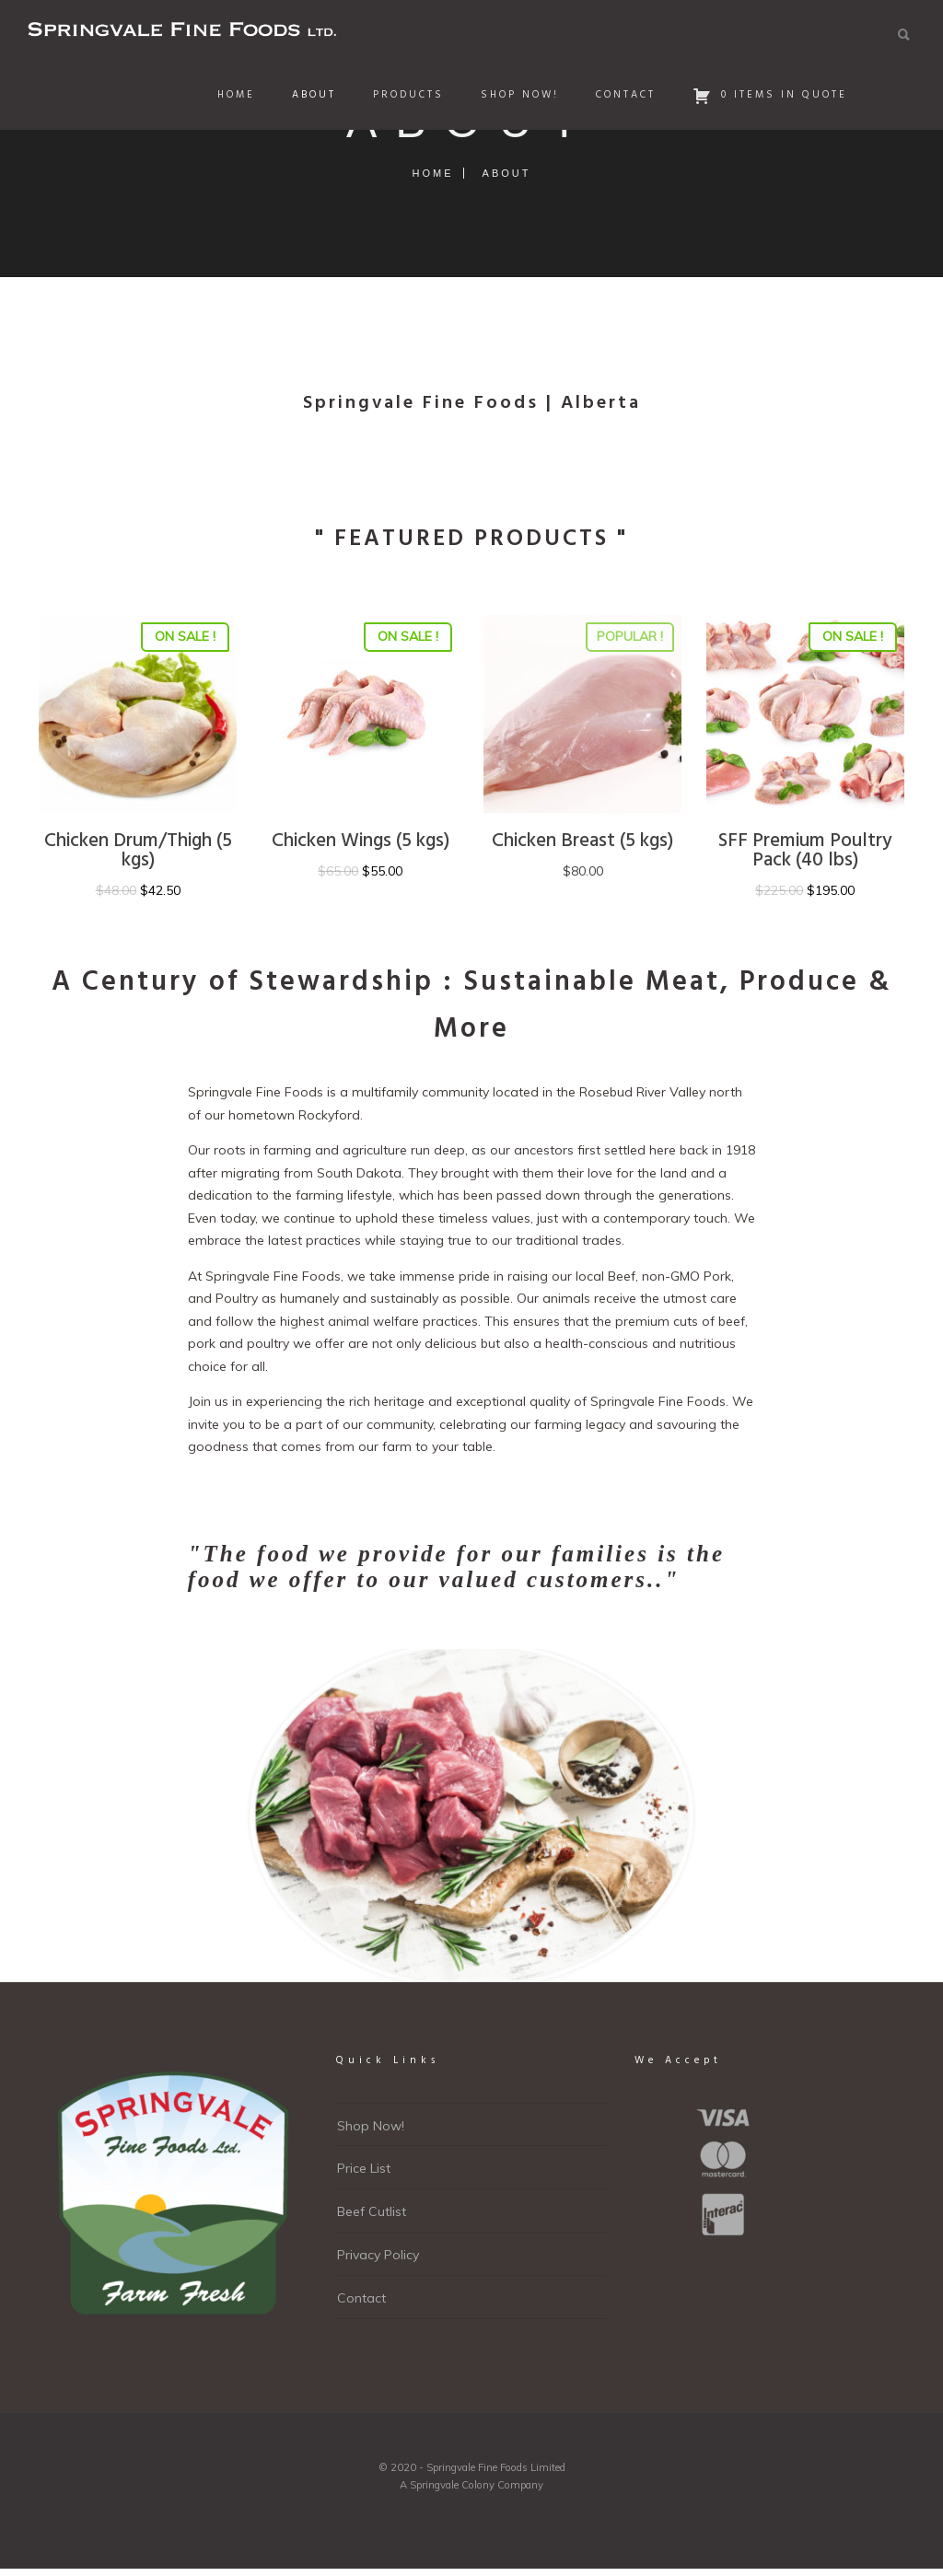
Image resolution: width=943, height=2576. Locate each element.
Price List (363, 2168)
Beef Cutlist (371, 2211)
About (311, 95)
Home (233, 95)
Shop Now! (517, 95)
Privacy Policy (378, 2254)
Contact (623, 95)
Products (405, 95)
